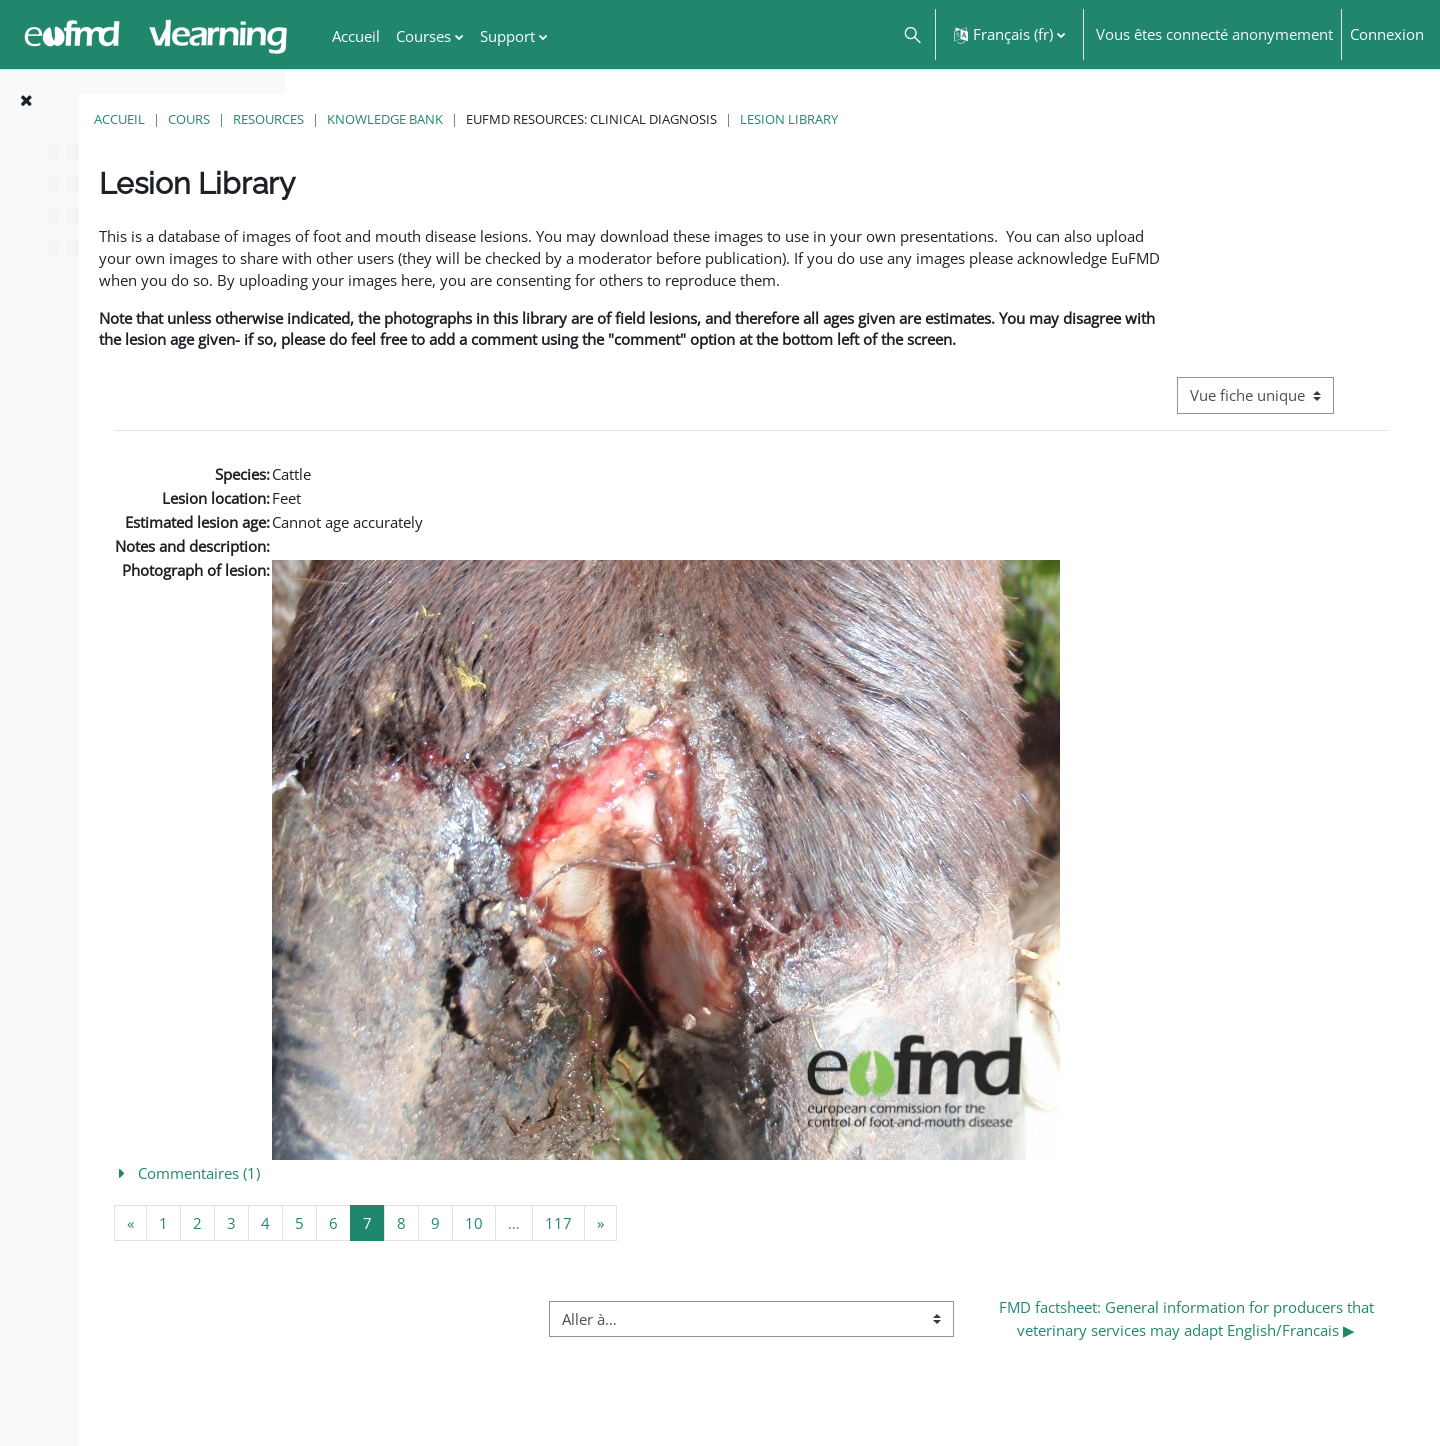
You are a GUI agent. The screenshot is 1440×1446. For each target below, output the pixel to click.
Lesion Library (1011, 119)
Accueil (341, 119)
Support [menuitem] (507, 36)
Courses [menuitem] (423, 36)
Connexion (1387, 34)
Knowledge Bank (607, 119)
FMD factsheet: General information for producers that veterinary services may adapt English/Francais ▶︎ (1226, 1385)
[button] (911, 34)
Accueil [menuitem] (356, 36)
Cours (411, 119)
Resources (490, 119)
